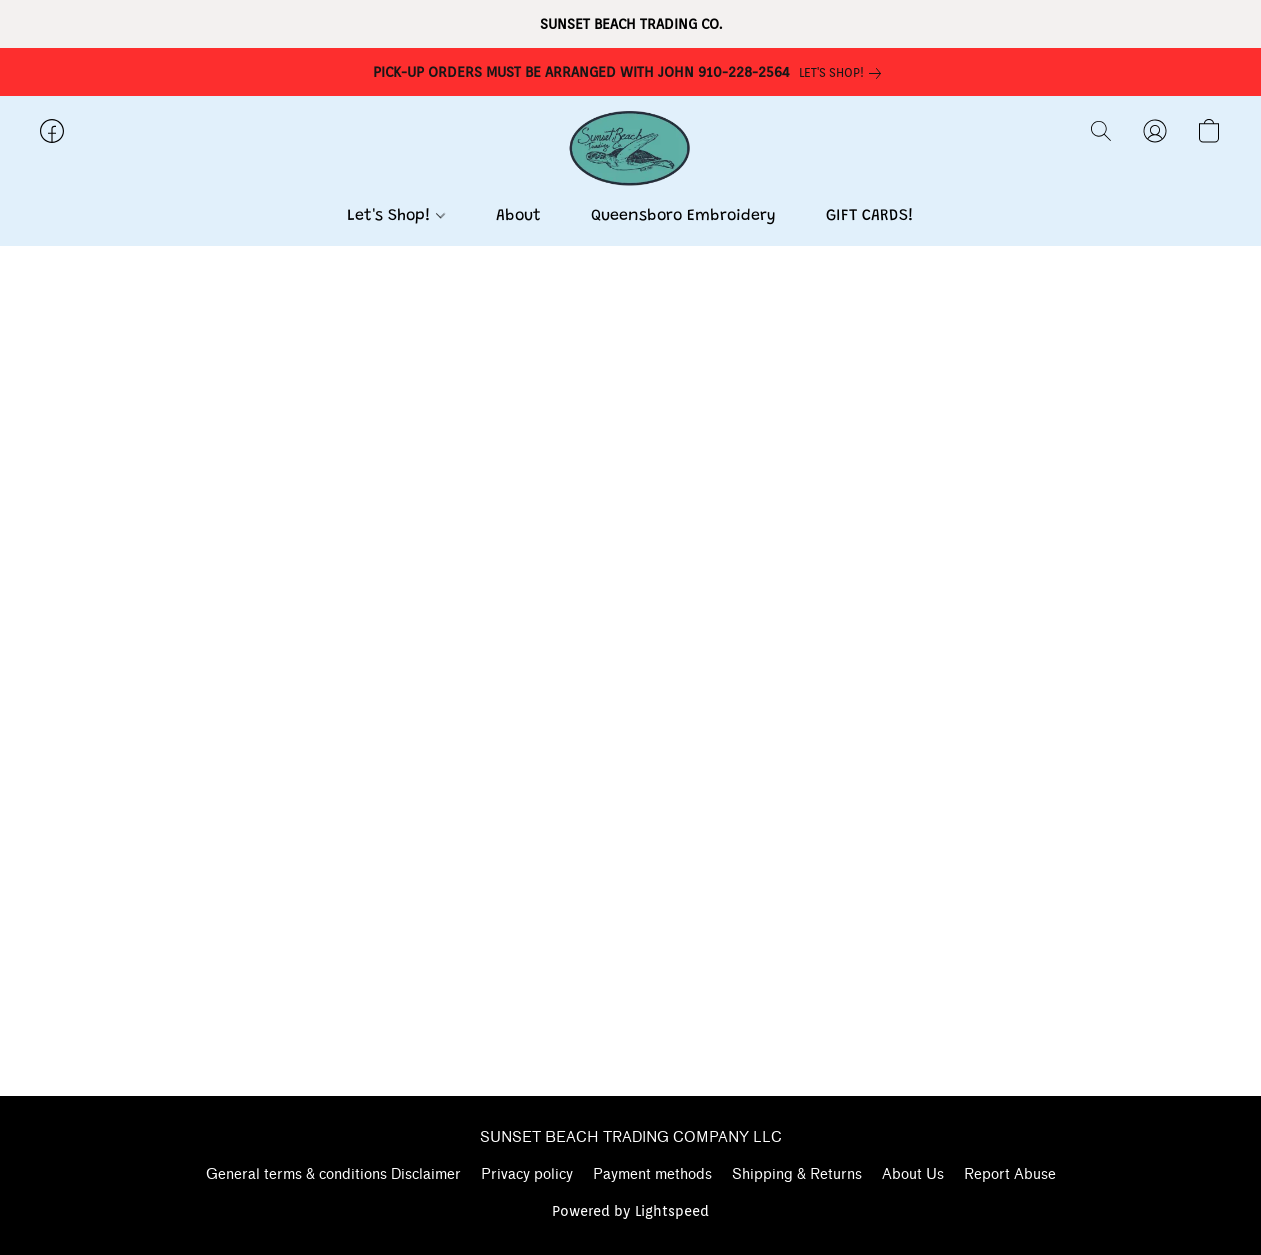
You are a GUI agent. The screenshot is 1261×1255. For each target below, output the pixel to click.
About (518, 216)
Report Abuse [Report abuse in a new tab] (1010, 1174)
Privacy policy (527, 1174)
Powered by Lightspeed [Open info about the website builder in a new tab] (630, 1211)
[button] (630, 151)
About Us (913, 1174)
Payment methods (652, 1174)
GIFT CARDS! (870, 216)
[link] (844, 73)
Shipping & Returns (797, 1174)
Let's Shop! (396, 216)
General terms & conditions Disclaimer (333, 1174)
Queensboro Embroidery (683, 216)
